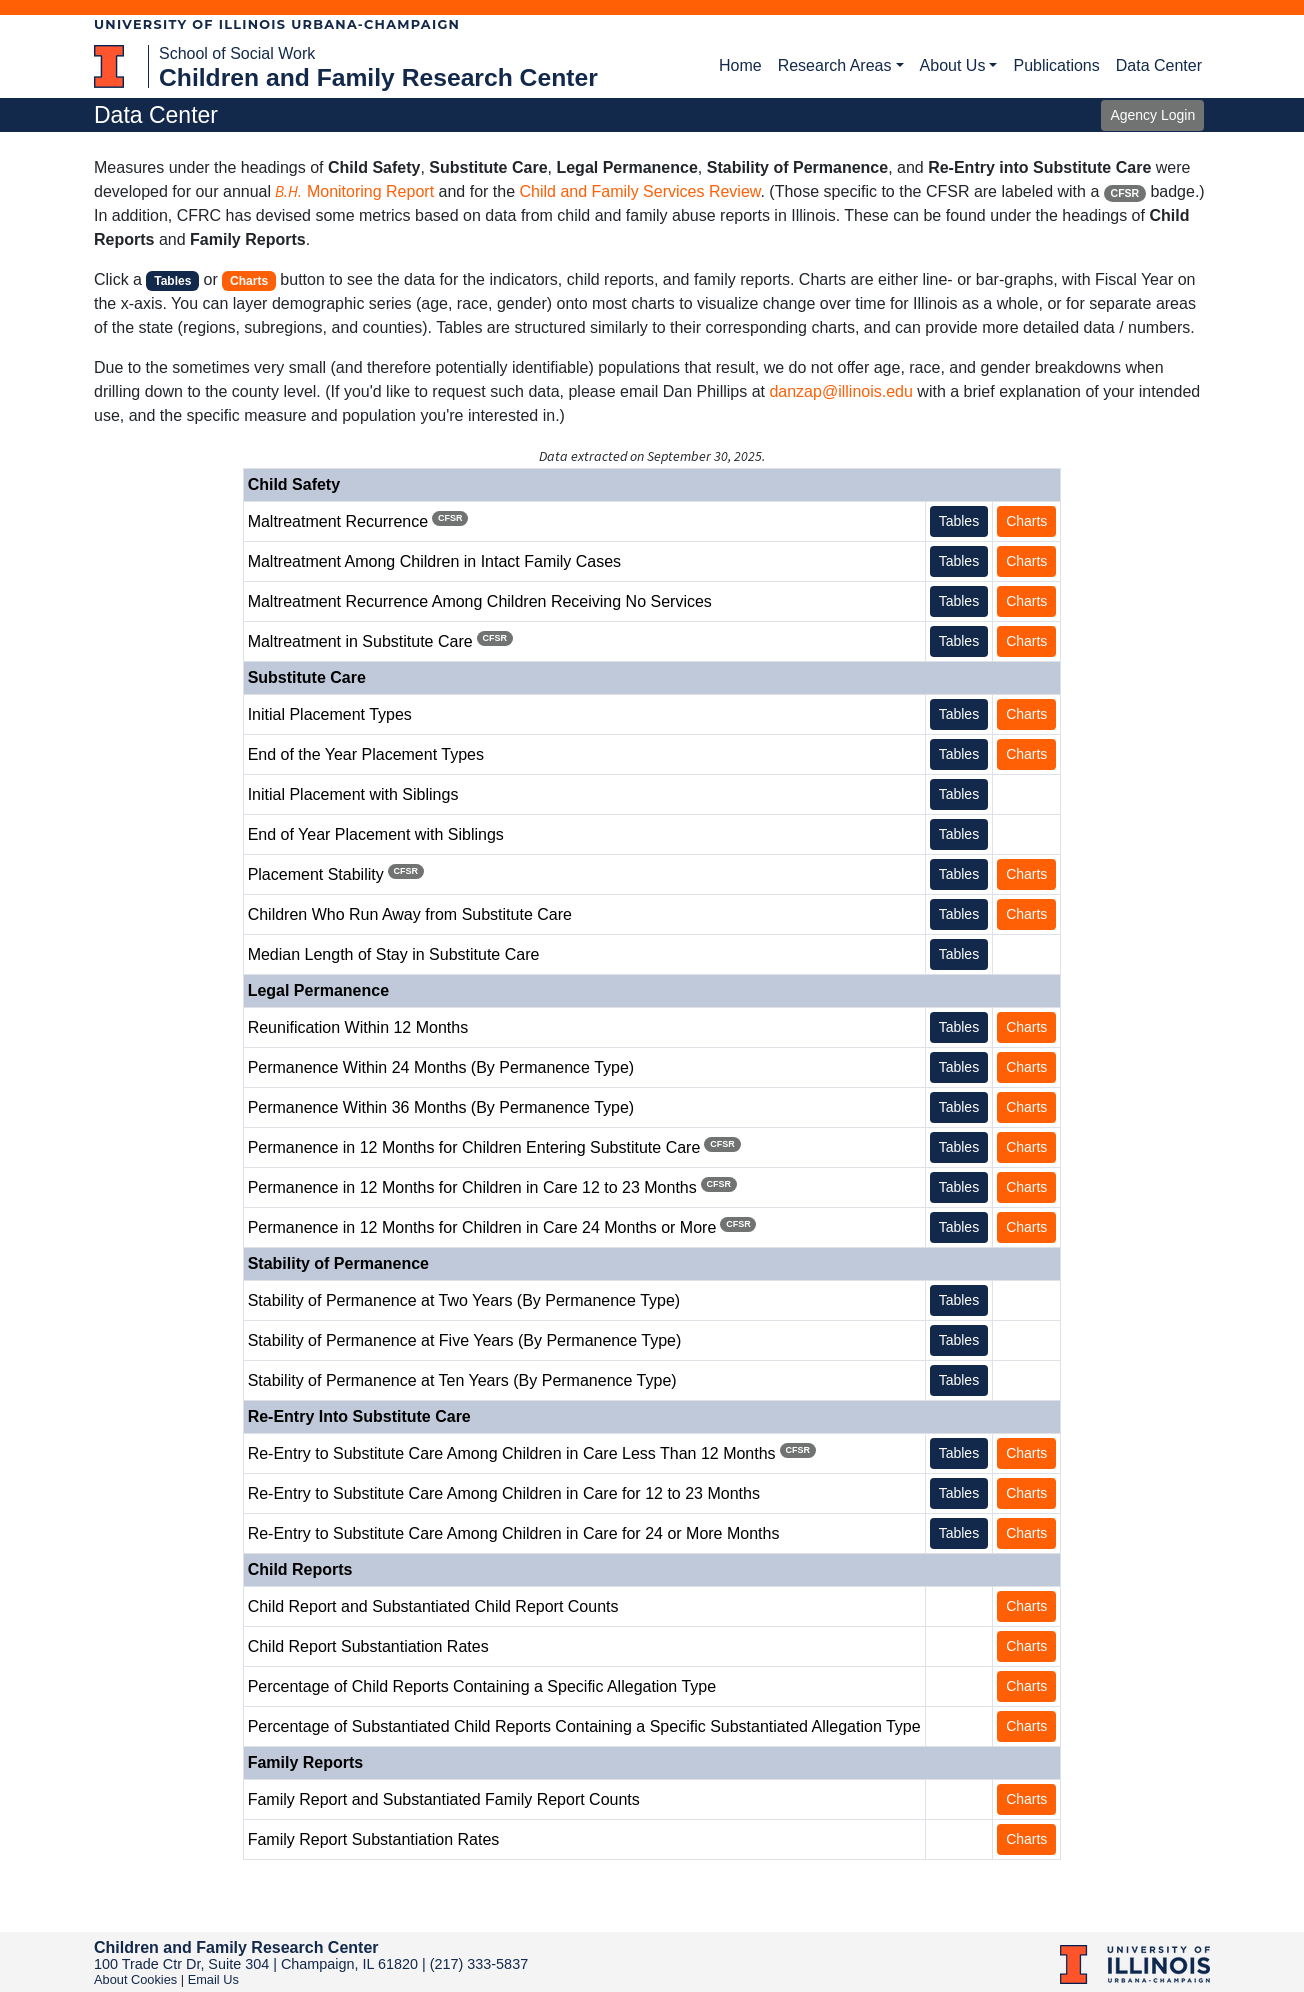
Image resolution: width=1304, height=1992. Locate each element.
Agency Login (1152, 115)
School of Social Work (237, 53)
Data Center (1159, 65)
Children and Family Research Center (378, 77)
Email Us (213, 1979)
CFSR (1125, 193)
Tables (959, 521)
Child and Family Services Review (639, 191)
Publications (1056, 65)
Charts (1026, 521)
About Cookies (135, 1979)
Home (740, 65)
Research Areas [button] (835, 65)
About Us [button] (953, 65)
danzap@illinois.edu (840, 391)
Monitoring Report (354, 191)
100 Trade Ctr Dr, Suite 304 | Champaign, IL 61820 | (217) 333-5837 (311, 1964)
